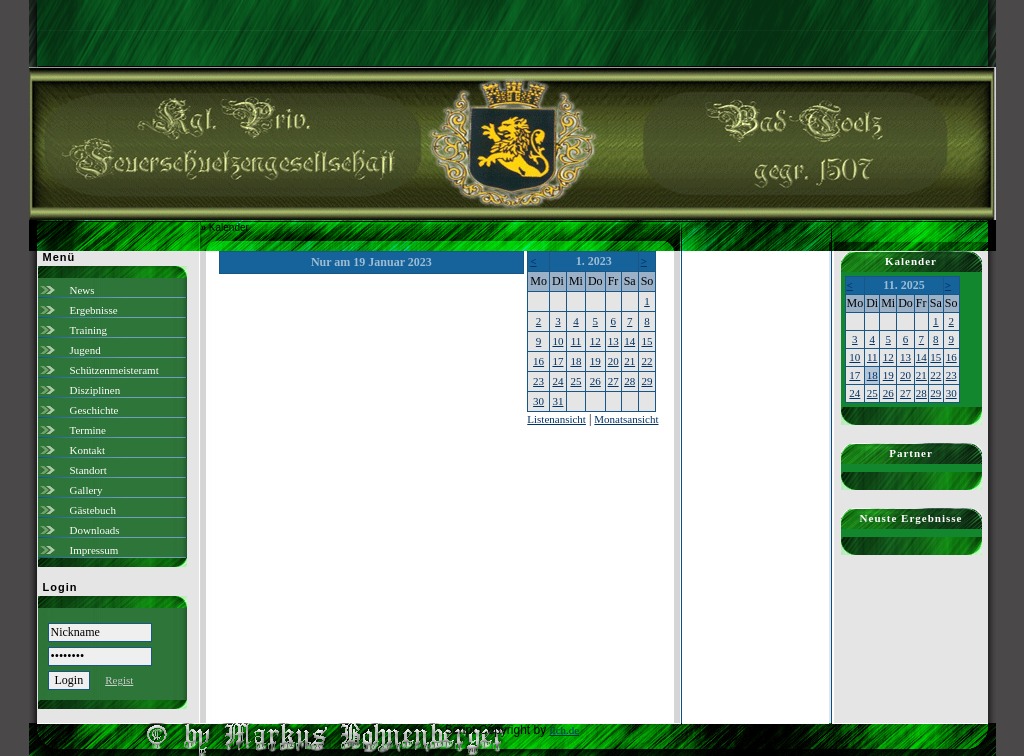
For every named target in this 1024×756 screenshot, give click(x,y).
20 (613, 361)
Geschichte (94, 410)
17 (557, 361)
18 (575, 361)
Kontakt (87, 450)
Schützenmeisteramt (114, 370)
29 (646, 381)
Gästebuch (93, 510)
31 (557, 401)
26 (595, 381)
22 (646, 361)
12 (595, 341)
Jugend (85, 350)
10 (557, 341)
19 (595, 361)
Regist (119, 680)
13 (613, 341)
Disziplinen (95, 390)
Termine (88, 430)
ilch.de (565, 730)
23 (538, 381)
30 (538, 401)
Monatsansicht (626, 419)
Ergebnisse (94, 310)
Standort (88, 470)
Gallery (86, 490)
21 (629, 361)
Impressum (94, 550)
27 (613, 381)
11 (576, 341)
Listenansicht (556, 419)
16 (538, 361)
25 (575, 381)
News (82, 290)
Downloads (95, 530)
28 (629, 381)
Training (89, 330)
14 (629, 341)
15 (646, 341)
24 (557, 381)
